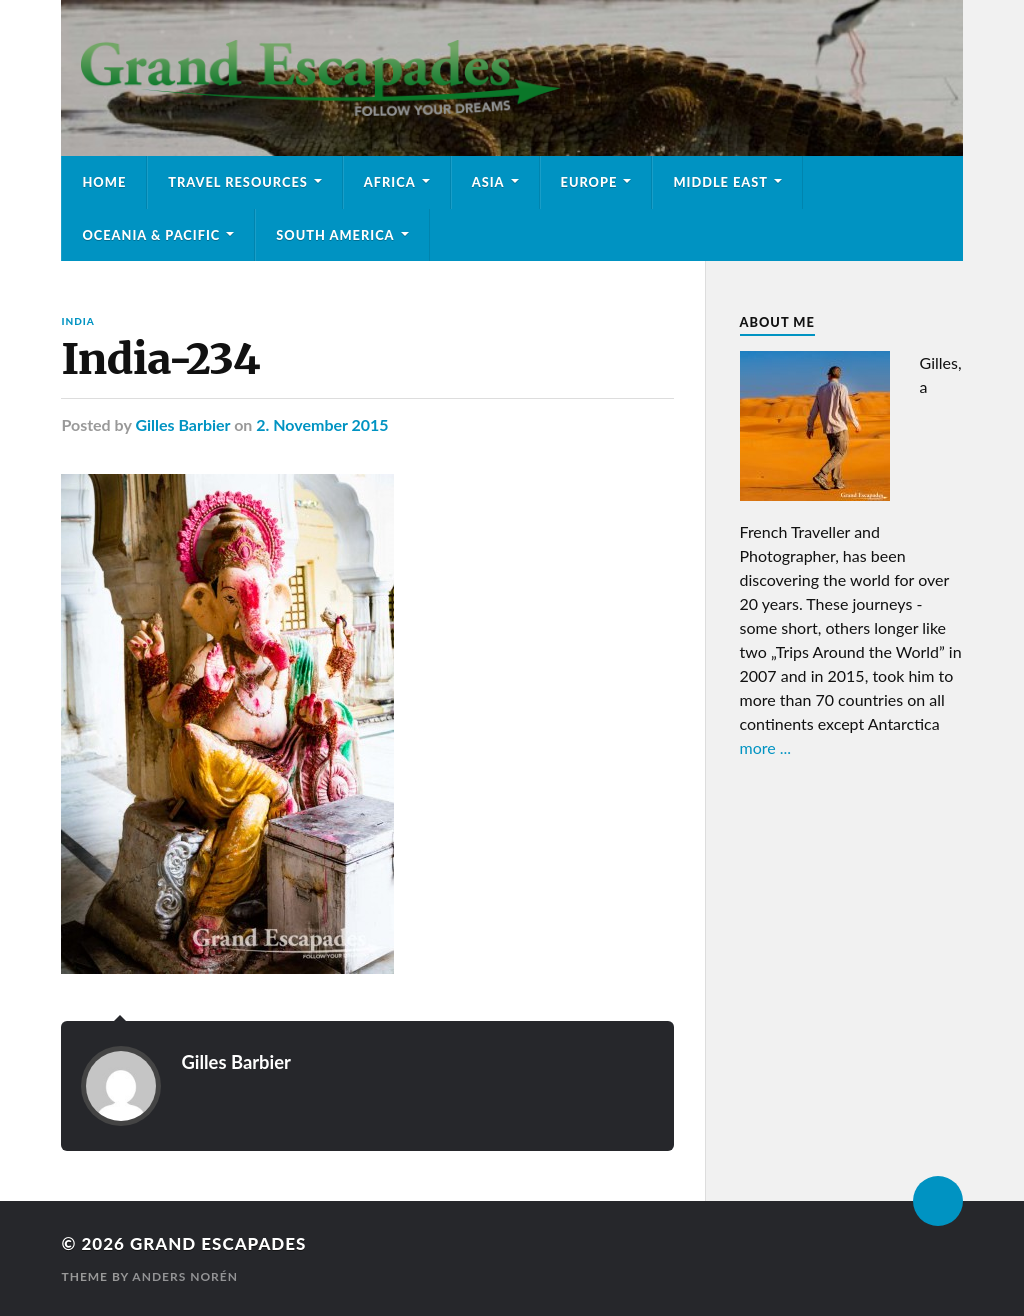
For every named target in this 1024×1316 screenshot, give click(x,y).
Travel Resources (238, 182)
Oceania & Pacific (151, 235)
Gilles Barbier (182, 424)
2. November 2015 (322, 424)
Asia (488, 182)
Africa (390, 182)
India (77, 321)
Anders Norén (185, 1276)
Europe (589, 182)
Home (104, 182)
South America (335, 235)
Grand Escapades (218, 1243)
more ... (766, 747)
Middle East (720, 182)
